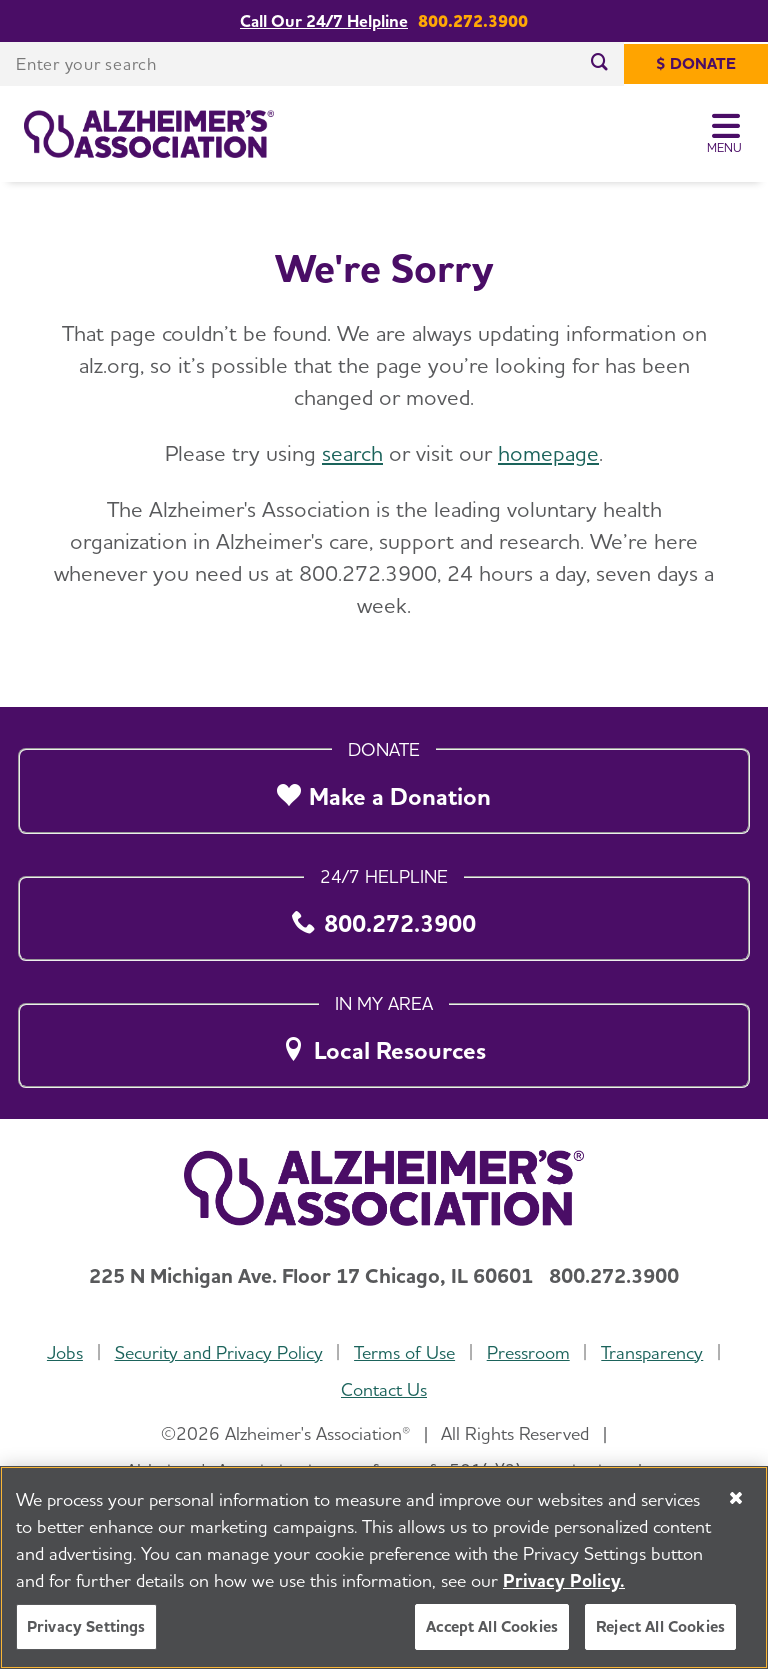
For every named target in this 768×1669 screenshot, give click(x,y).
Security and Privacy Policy (219, 1352)
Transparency (652, 1352)
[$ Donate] (696, 64)
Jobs (65, 1352)
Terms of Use (404, 1352)
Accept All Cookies (492, 1643)
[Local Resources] (384, 1040)
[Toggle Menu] (725, 134)
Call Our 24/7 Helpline (324, 21)
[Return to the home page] (149, 134)
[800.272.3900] (384, 913)
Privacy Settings (86, 1643)
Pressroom (528, 1352)
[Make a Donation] (384, 786)
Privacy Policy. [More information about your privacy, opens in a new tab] (564, 1597)
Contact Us (384, 1389)
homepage (548, 453)
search (352, 453)
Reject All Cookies (660, 1643)
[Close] (736, 1515)
